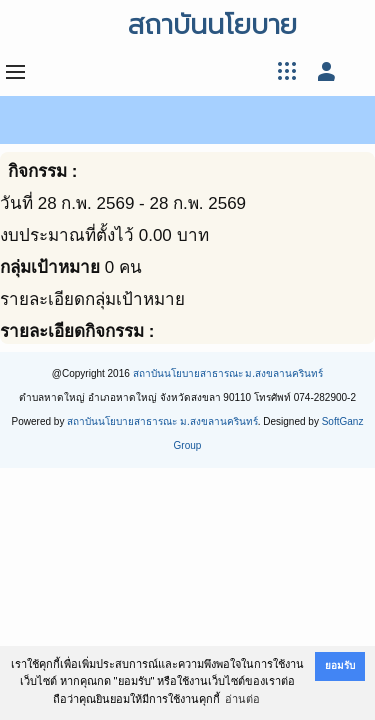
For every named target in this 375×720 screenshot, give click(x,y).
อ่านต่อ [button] (242, 699)
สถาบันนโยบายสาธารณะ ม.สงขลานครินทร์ (228, 373)
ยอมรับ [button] (340, 665)
